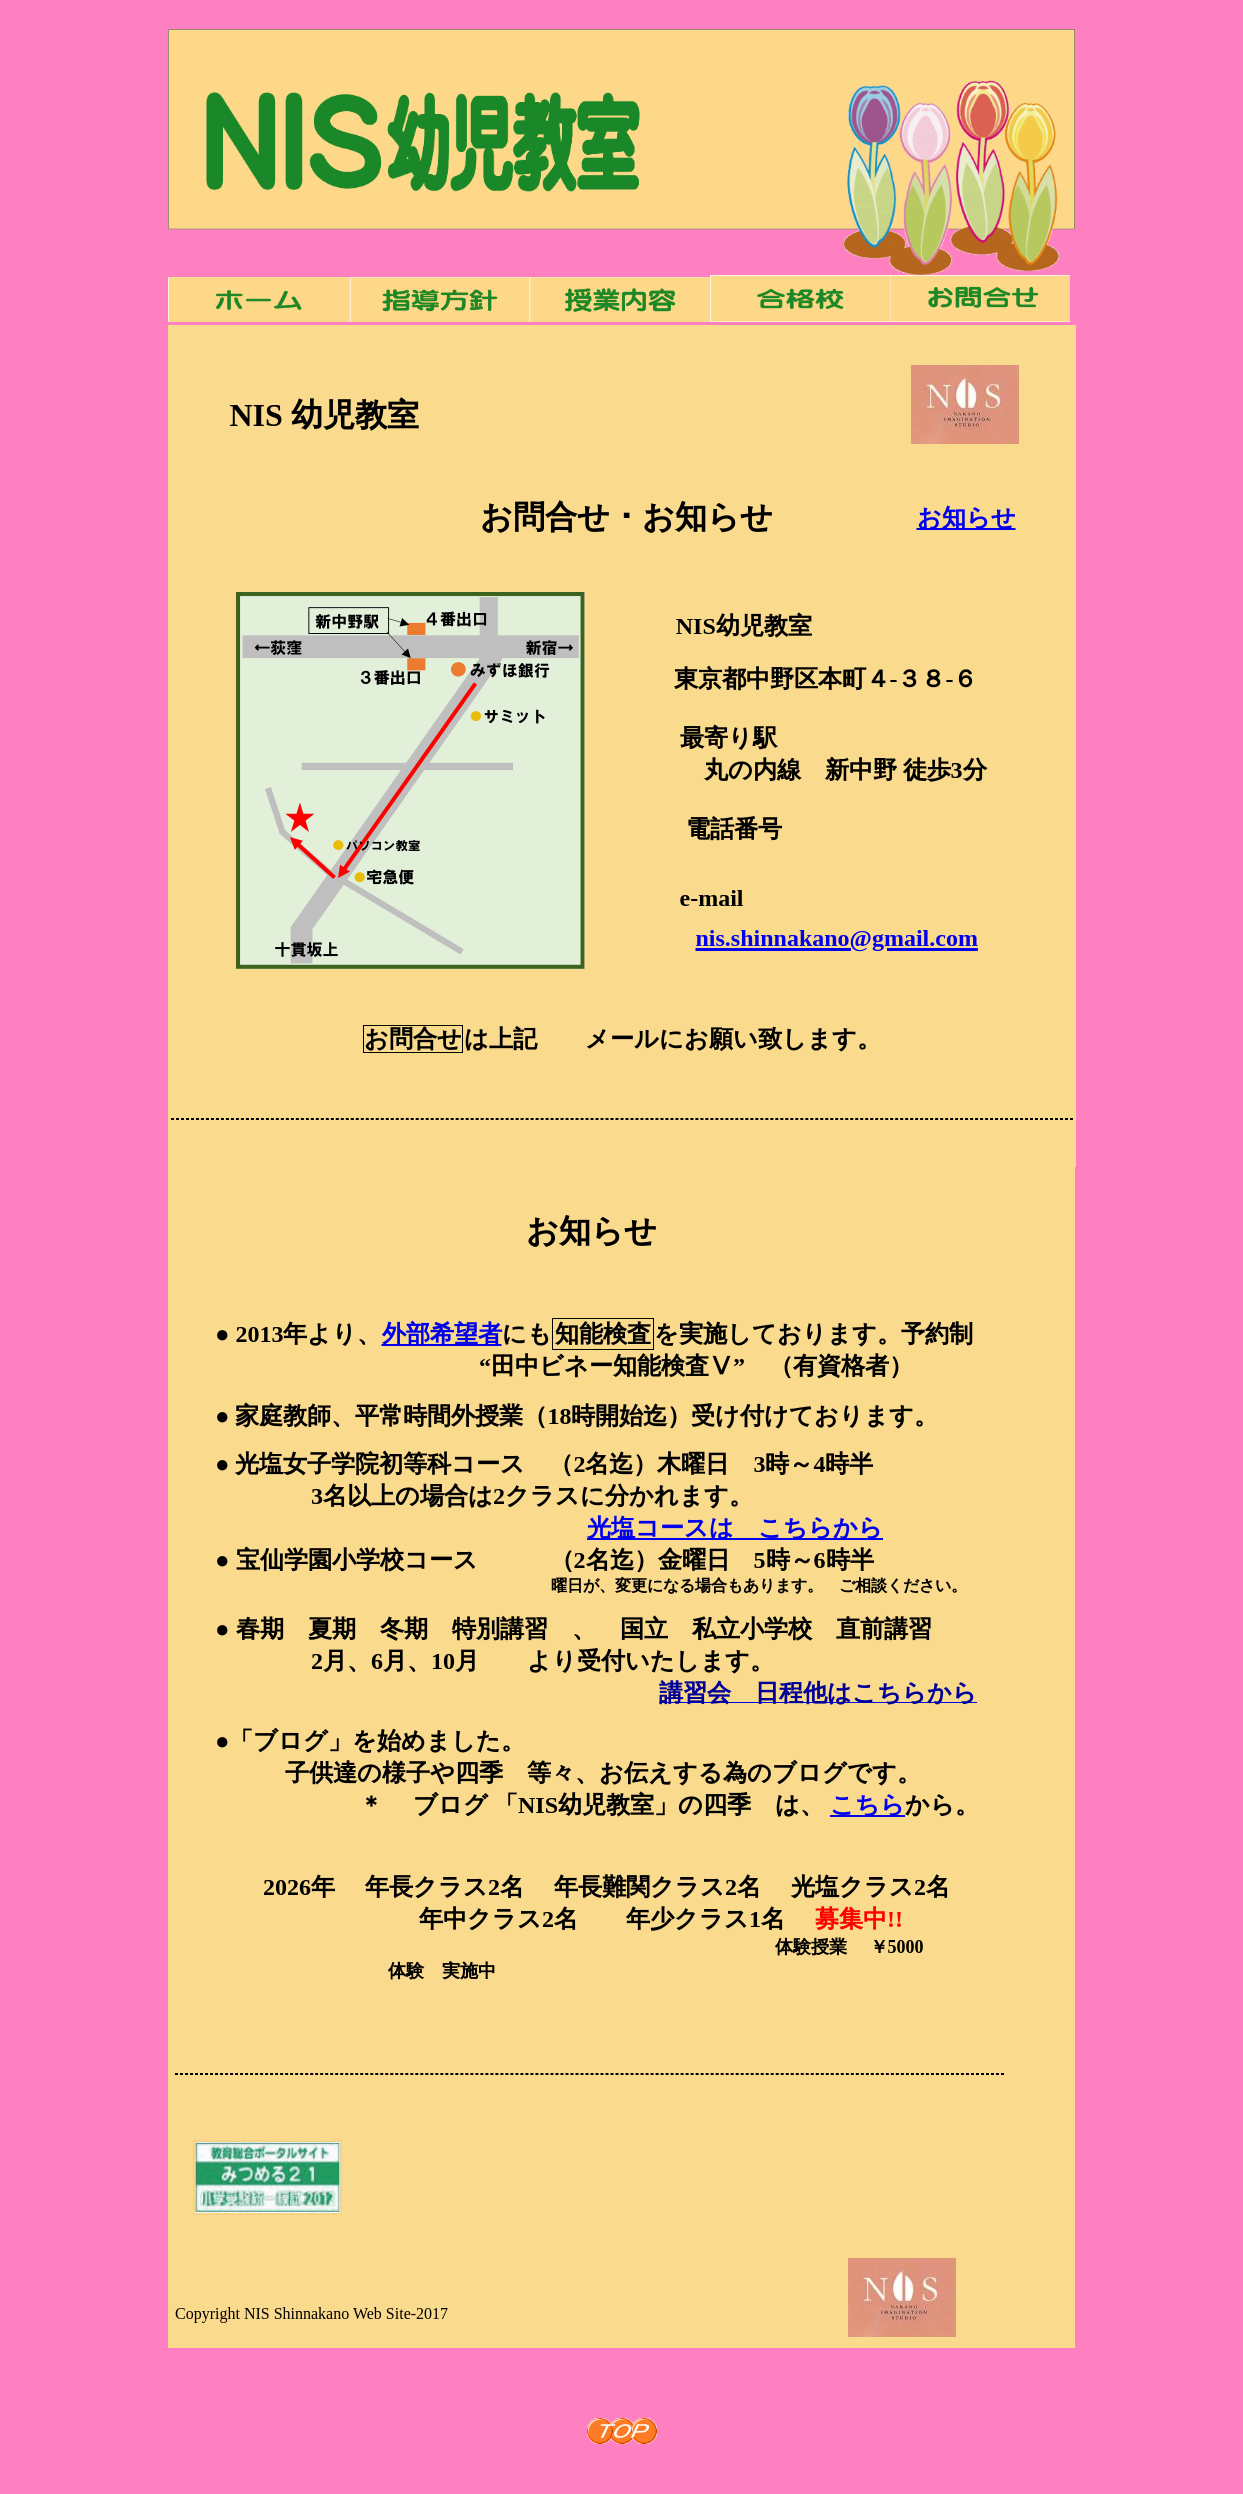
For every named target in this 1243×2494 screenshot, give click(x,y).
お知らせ (966, 518)
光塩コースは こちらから (735, 1528)
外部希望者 (442, 1334)
